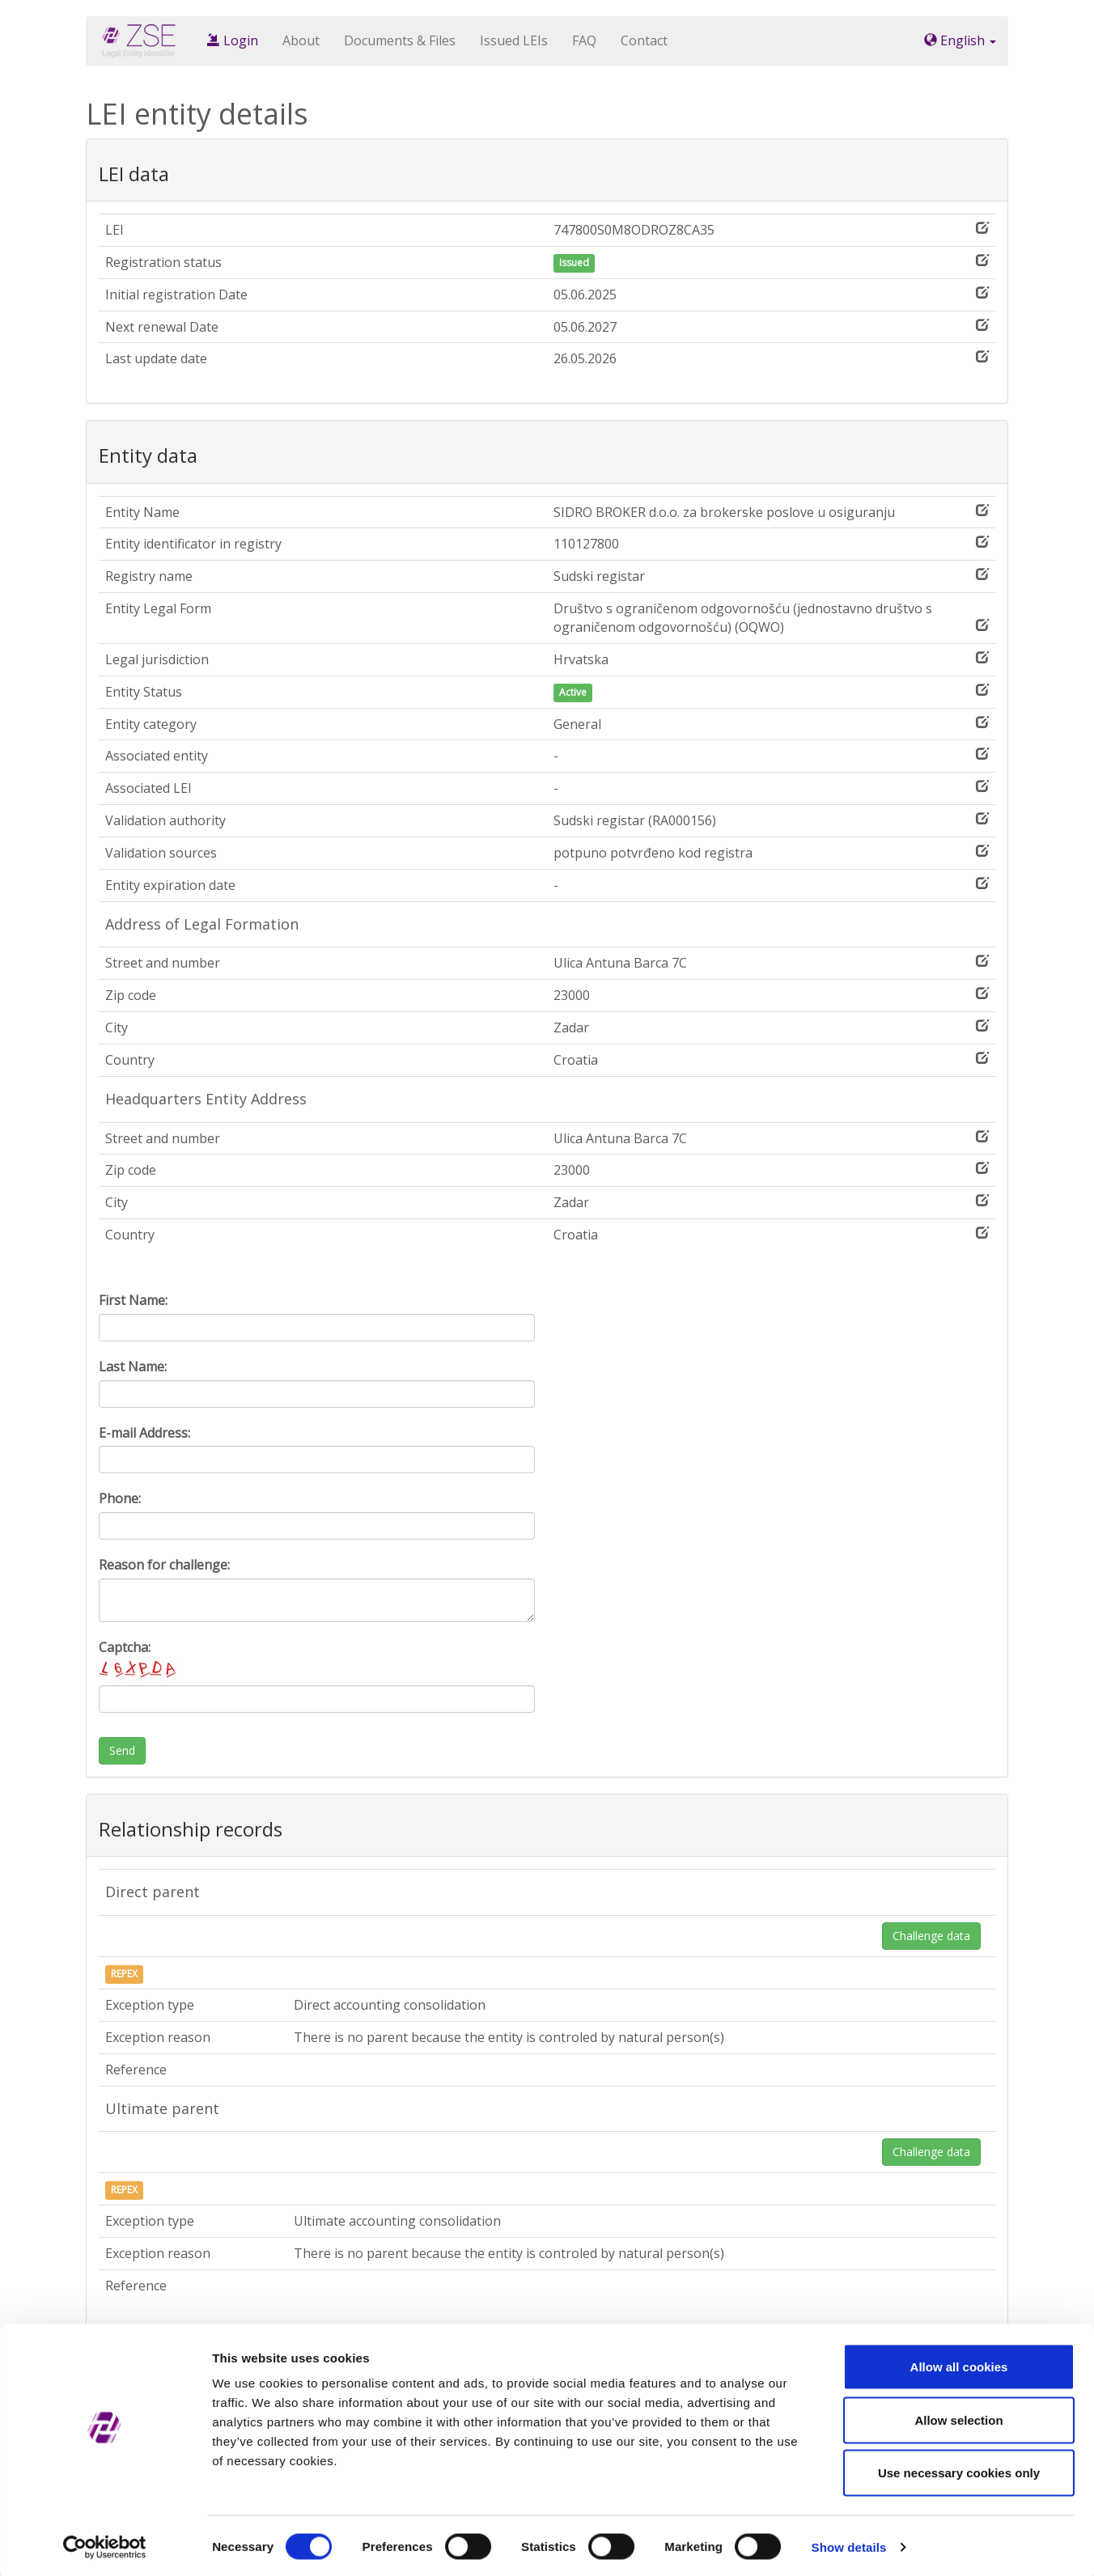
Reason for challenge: (164, 1565)
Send (122, 1750)
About (301, 40)
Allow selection (958, 2417)
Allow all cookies (959, 2364)
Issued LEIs (514, 40)
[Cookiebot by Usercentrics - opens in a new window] (105, 2544)
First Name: (133, 1300)
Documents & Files (400, 40)
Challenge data (931, 1935)
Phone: (120, 1498)
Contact (644, 40)
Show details (849, 2544)
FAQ (584, 40)
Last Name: (133, 1366)
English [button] (960, 40)
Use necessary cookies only (959, 2469)
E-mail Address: (144, 1433)
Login (232, 40)
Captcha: (139, 1659)
